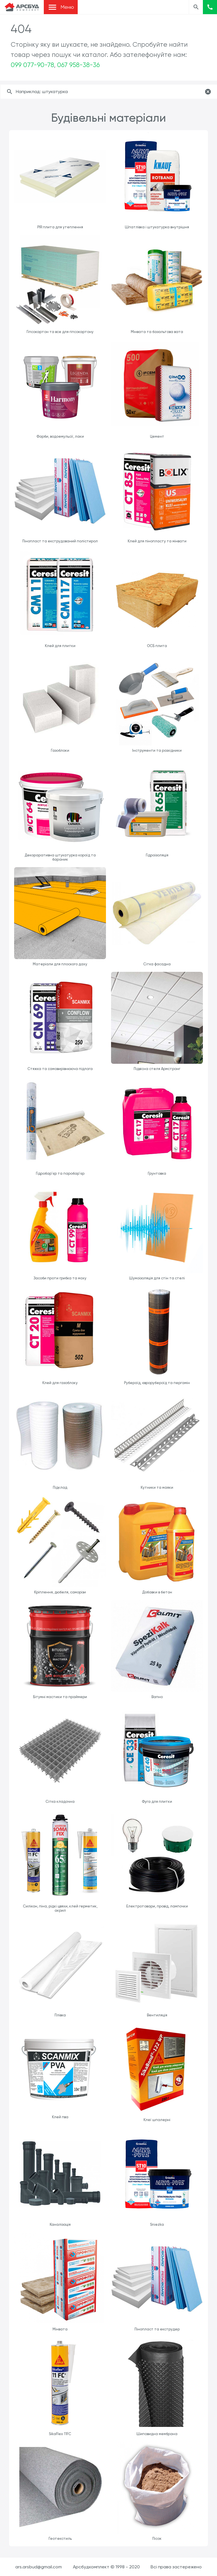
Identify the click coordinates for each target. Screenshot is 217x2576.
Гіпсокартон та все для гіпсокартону (60, 332)
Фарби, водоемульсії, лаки (60, 436)
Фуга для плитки (157, 1801)
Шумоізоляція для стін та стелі (157, 1278)
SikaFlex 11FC (60, 2434)
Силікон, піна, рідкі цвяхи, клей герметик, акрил (60, 1908)
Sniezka (157, 2224)
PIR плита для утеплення (60, 227)
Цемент (157, 436)
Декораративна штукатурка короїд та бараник (60, 857)
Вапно (157, 1697)
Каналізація (60, 2224)
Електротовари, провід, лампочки (157, 1906)
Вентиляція (157, 2015)
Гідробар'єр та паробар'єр (60, 1173)
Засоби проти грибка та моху (60, 1278)
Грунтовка (157, 1173)
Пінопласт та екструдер (157, 2329)
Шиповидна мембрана (156, 2434)
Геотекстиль (60, 2538)
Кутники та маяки (157, 1487)
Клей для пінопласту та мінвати (157, 541)
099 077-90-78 (32, 64)
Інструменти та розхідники (157, 750)
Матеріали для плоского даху (60, 964)
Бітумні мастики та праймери (60, 1697)
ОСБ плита (157, 646)
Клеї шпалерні (157, 2120)
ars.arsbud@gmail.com (38, 2566)
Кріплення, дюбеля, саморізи (60, 1592)
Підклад (60, 1487)
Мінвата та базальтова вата (157, 332)
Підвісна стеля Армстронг (157, 1069)
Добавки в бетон (157, 1592)
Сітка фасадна (157, 964)
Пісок (157, 2538)
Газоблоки (60, 750)
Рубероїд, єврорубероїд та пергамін (157, 1383)
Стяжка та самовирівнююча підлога (60, 1069)
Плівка (60, 2015)
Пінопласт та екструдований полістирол (60, 541)
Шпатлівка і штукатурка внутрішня (157, 227)
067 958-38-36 (78, 64)
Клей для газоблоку (60, 1383)
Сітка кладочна (60, 1801)
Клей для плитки (60, 646)
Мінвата (60, 2329)
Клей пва (60, 2117)
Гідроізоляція (157, 855)
